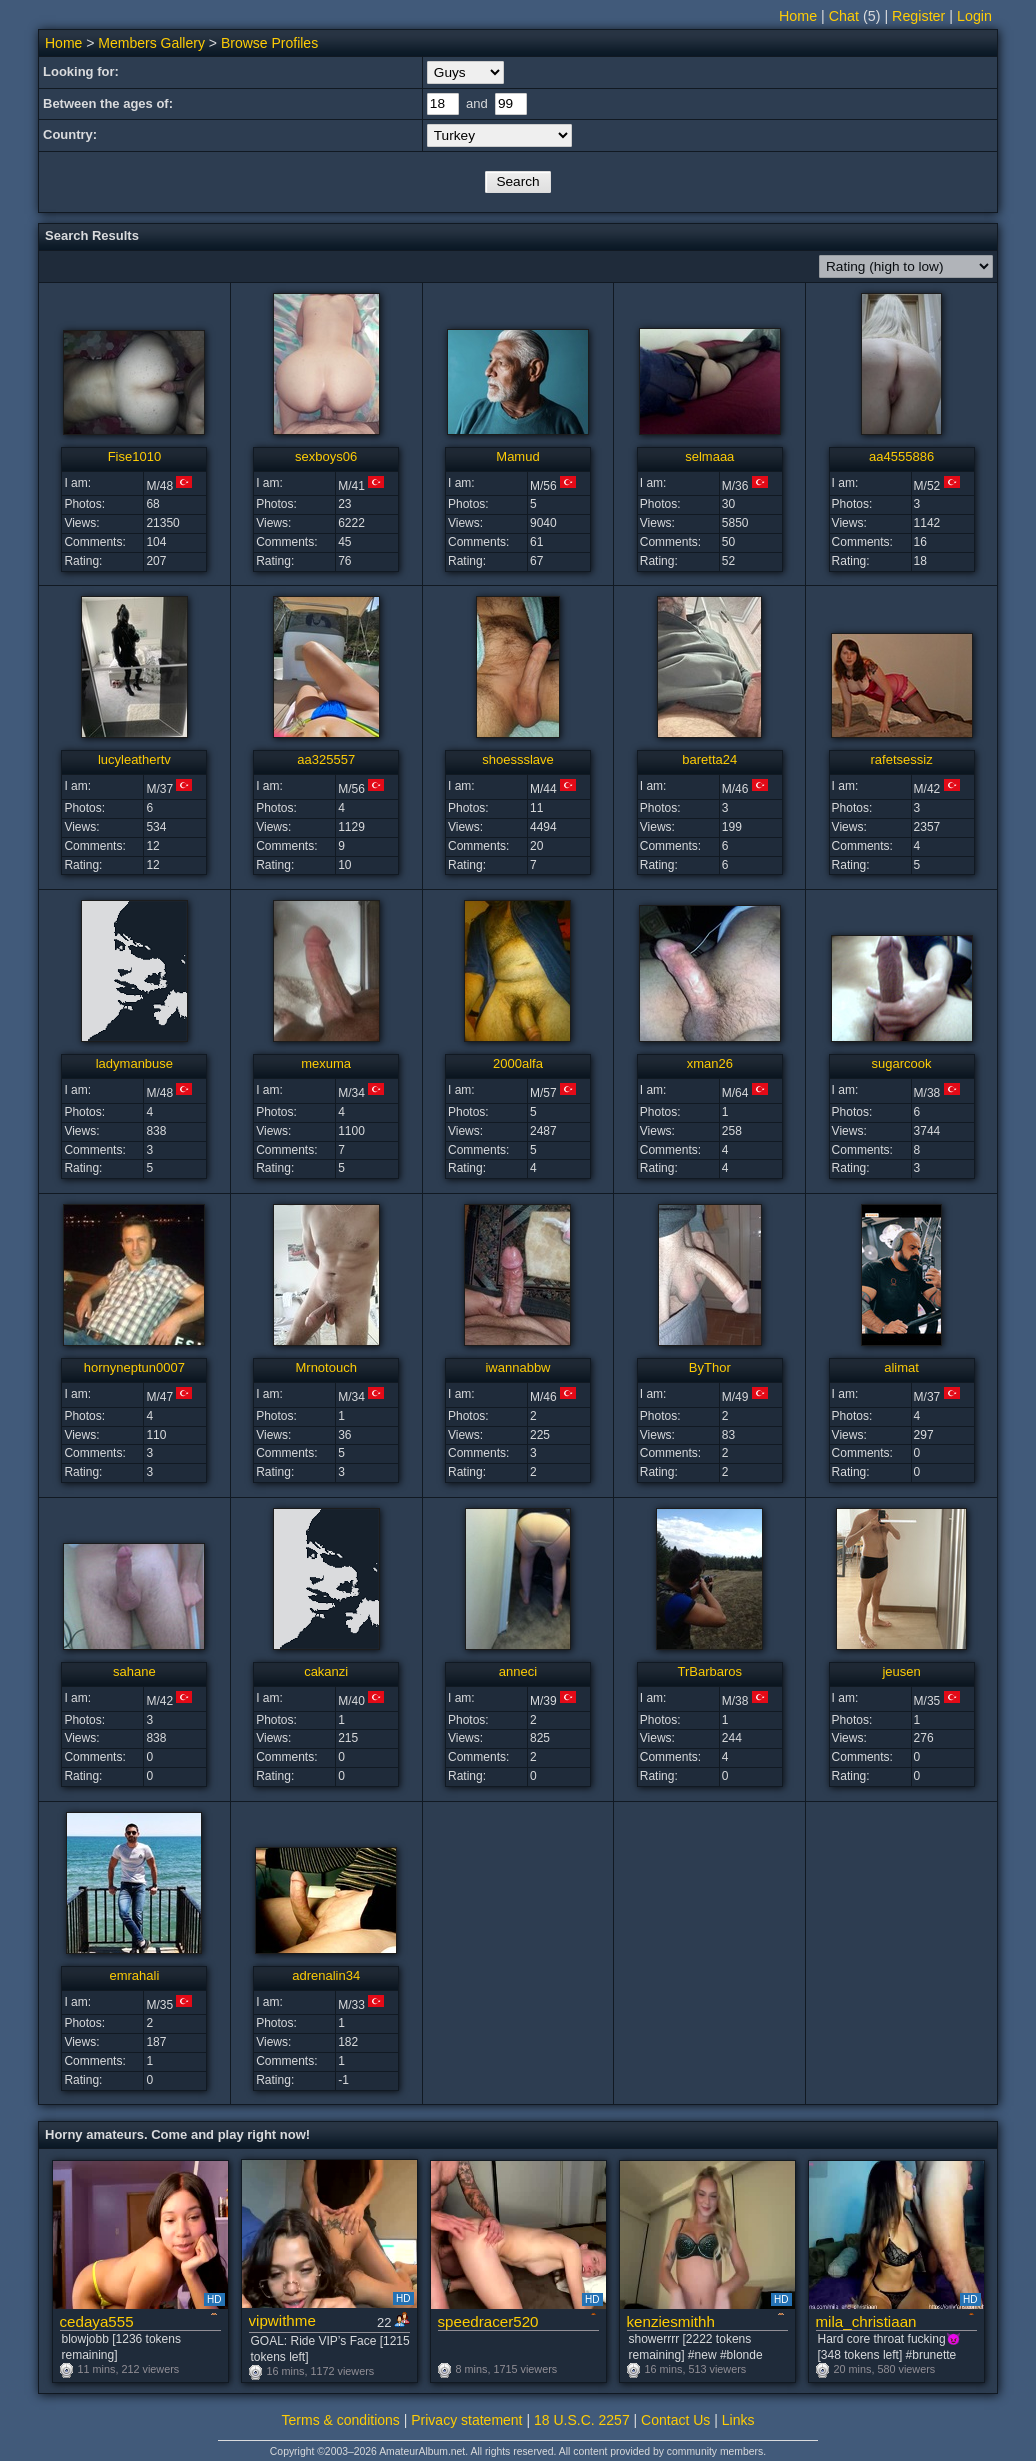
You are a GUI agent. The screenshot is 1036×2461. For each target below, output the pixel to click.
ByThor (710, 1367)
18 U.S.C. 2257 (582, 2420)
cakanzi (326, 1671)
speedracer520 (488, 2321)
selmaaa (709, 456)
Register (918, 16)
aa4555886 (901, 456)
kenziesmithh (671, 2321)
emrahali (134, 1975)
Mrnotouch (325, 1367)
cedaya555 (97, 2321)
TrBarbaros (710, 1671)
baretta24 (709, 759)
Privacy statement (466, 2420)
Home (798, 16)
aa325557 (326, 759)
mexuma (326, 1063)
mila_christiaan (866, 2321)
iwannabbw (517, 1367)
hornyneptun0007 (134, 1367)
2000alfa (518, 1063)
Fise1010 (134, 456)
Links (738, 2420)
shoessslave (518, 759)
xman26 (710, 1063)
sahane (134, 1671)
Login (974, 16)
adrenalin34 (326, 1975)
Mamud (517, 456)
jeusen (901, 1671)
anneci (518, 1671)
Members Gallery (151, 43)
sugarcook (902, 1063)
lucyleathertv (134, 759)
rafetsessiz (902, 759)
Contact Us (675, 2420)
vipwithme (282, 2320)
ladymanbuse (134, 1063)
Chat (844, 16)
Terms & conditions (341, 2420)
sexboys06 (326, 456)
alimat (901, 1367)
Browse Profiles (269, 43)
